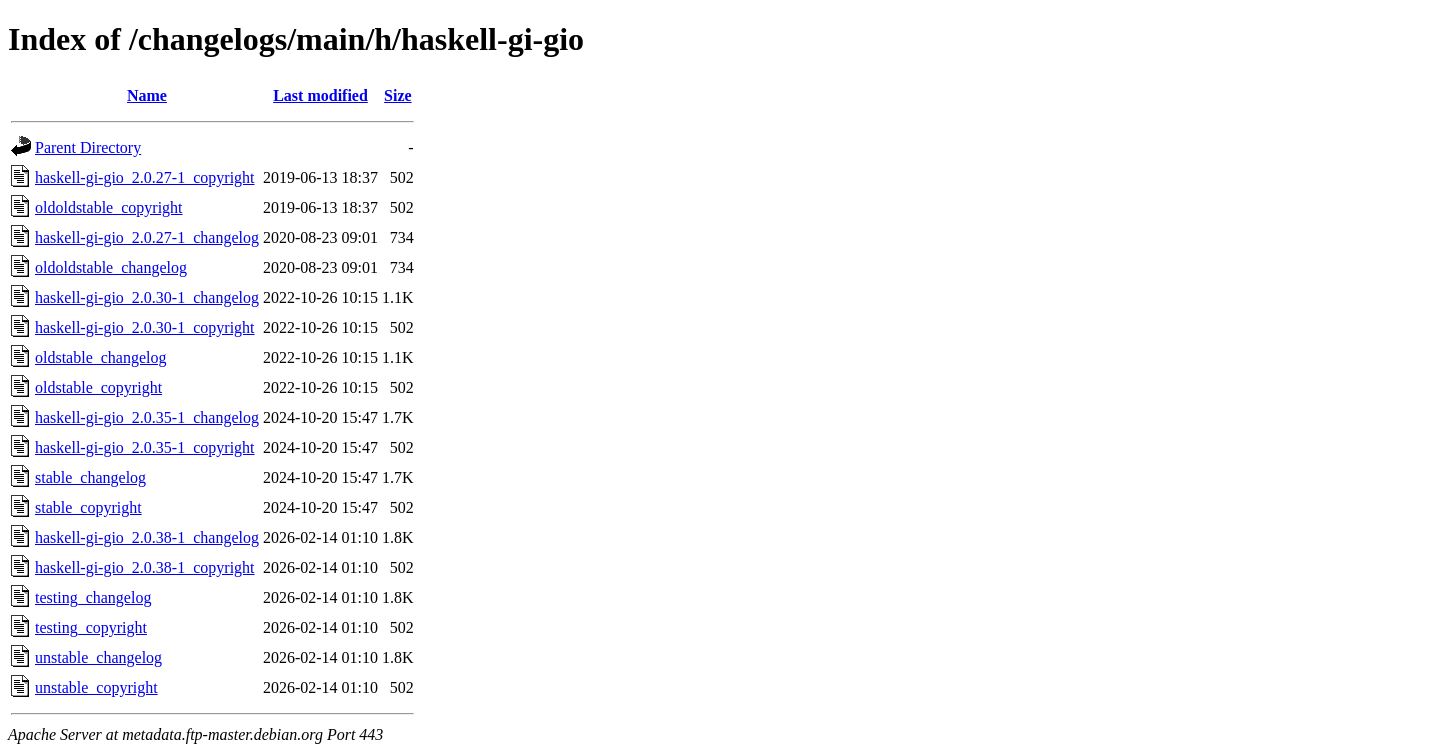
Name (147, 95)
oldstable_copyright (98, 387)
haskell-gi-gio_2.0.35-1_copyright (145, 447)
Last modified (320, 95)
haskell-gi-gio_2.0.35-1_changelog (147, 417)
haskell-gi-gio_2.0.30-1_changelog (147, 297)
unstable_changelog (98, 657)
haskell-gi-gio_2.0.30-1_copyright (145, 327)
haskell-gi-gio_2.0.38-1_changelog (147, 537)
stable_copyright (88, 507)
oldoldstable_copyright (109, 207)
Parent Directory (88, 147)
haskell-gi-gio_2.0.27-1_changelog (147, 237)
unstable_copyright (96, 687)
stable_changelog (90, 477)
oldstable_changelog (101, 357)
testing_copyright (91, 627)
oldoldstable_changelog (111, 267)
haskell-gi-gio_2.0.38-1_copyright (145, 567)
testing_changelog (93, 597)
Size (398, 95)
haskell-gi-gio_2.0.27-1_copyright (145, 177)
